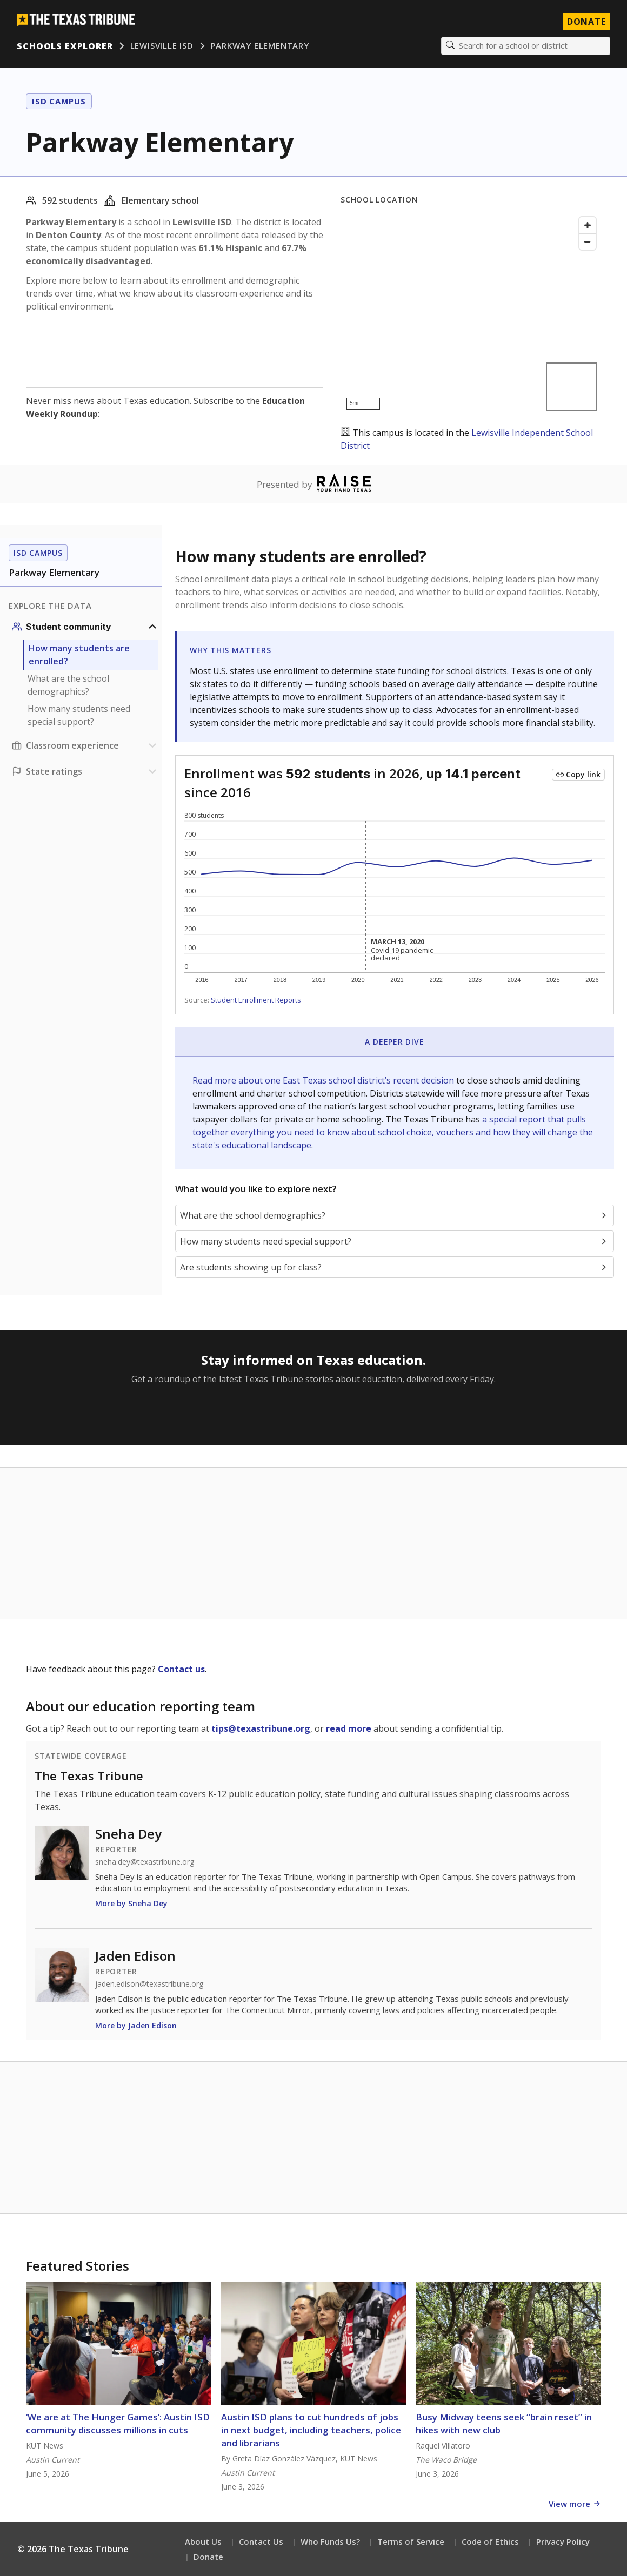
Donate (208, 2556)
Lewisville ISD (162, 46)
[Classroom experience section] (85, 746)
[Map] (471, 314)
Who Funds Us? (330, 2541)
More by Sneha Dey (131, 1904)
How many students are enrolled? (79, 655)
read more (348, 1729)
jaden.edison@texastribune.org (149, 1984)
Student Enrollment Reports (256, 1000)
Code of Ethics (490, 2541)
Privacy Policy (563, 2541)
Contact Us (261, 2541)
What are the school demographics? (68, 685)
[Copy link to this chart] (578, 775)
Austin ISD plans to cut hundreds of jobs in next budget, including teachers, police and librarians (311, 2430)
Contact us (181, 1670)
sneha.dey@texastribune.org (144, 1862)
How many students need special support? (79, 715)
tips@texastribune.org (260, 1729)
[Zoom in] (587, 226)
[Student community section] (85, 627)
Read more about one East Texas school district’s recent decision (324, 1081)
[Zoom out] (587, 242)
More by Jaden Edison (136, 2026)
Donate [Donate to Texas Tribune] (585, 22)
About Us (203, 2541)
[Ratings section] (85, 772)
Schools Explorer (65, 46)
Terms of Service (410, 2541)
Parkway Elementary (260, 46)
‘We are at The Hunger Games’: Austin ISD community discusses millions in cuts (118, 2423)
